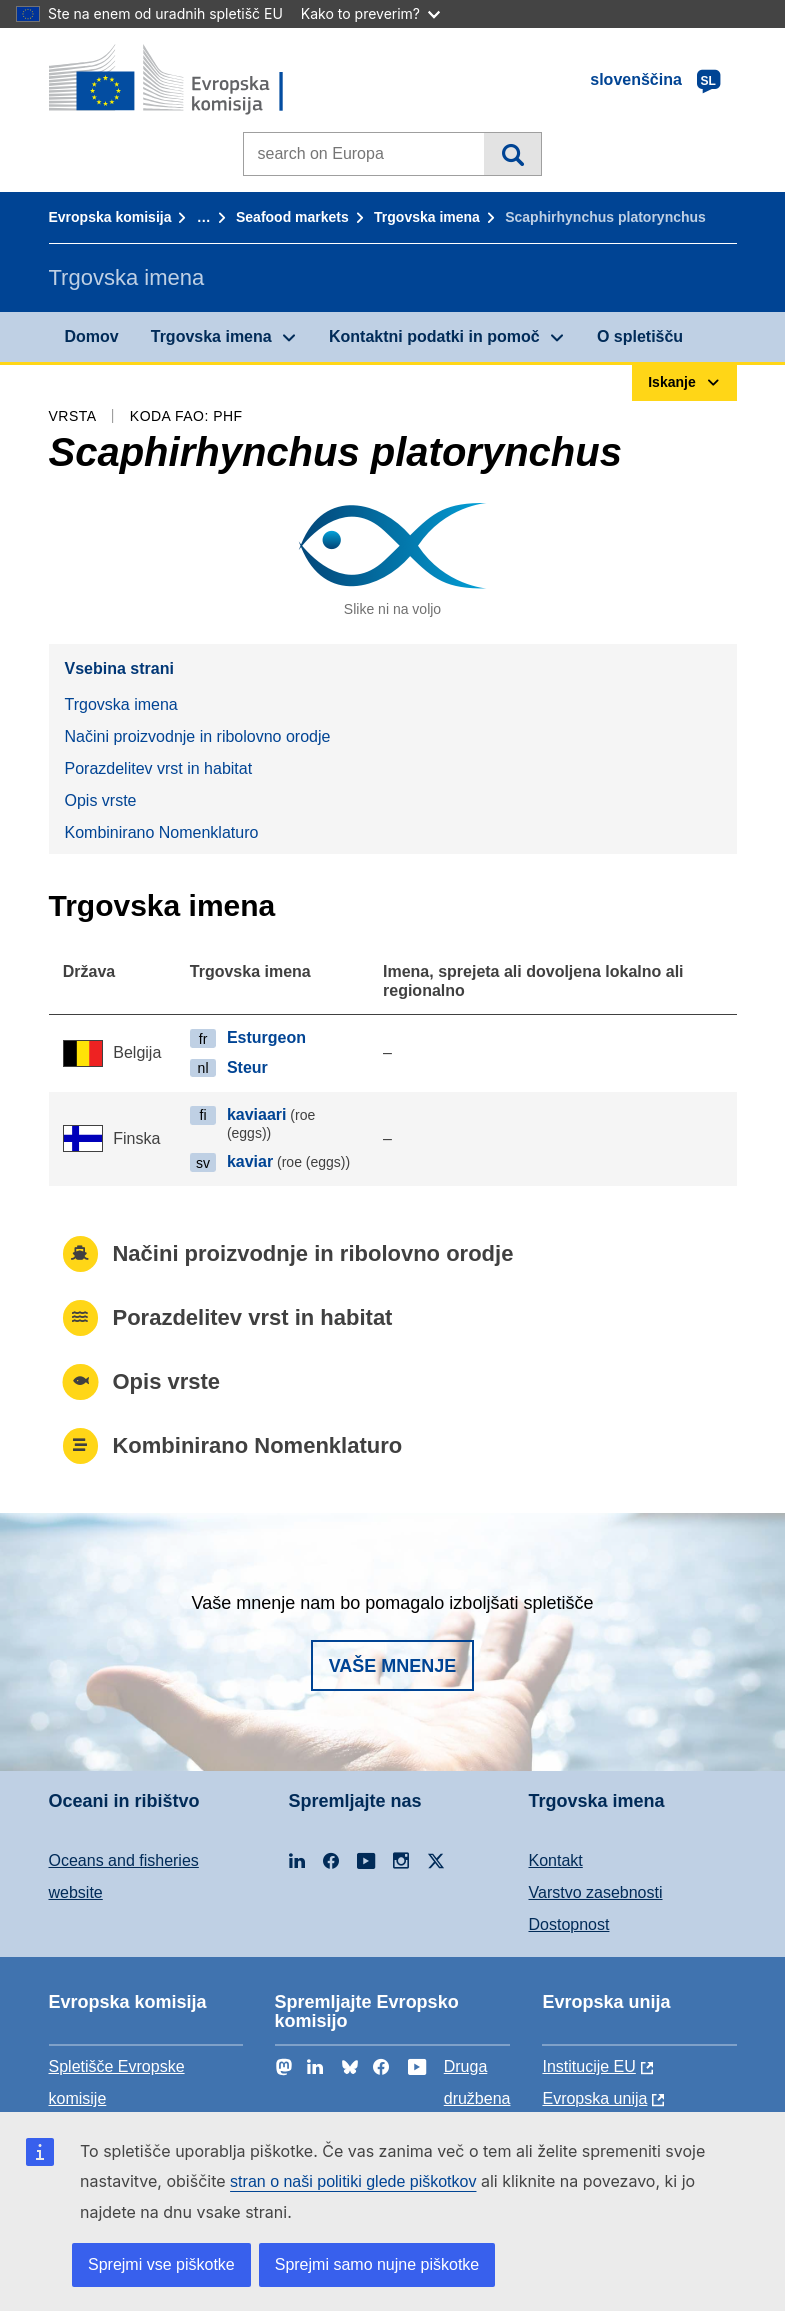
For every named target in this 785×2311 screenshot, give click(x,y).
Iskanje (512, 154)
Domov (92, 336)
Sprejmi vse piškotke (161, 2264)
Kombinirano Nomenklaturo (162, 832)
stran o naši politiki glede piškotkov (353, 2181)
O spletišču (640, 336)
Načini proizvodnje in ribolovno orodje (198, 736)
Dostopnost (569, 1924)
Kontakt (556, 1860)
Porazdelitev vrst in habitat (159, 768)
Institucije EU (588, 2066)
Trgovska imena (427, 217)
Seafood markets (292, 217)
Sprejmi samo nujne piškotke (377, 2264)
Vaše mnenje (393, 1666)
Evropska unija (594, 2098)
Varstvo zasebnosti (596, 1892)
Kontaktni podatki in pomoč (434, 336)
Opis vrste (101, 800)
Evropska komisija (110, 217)
